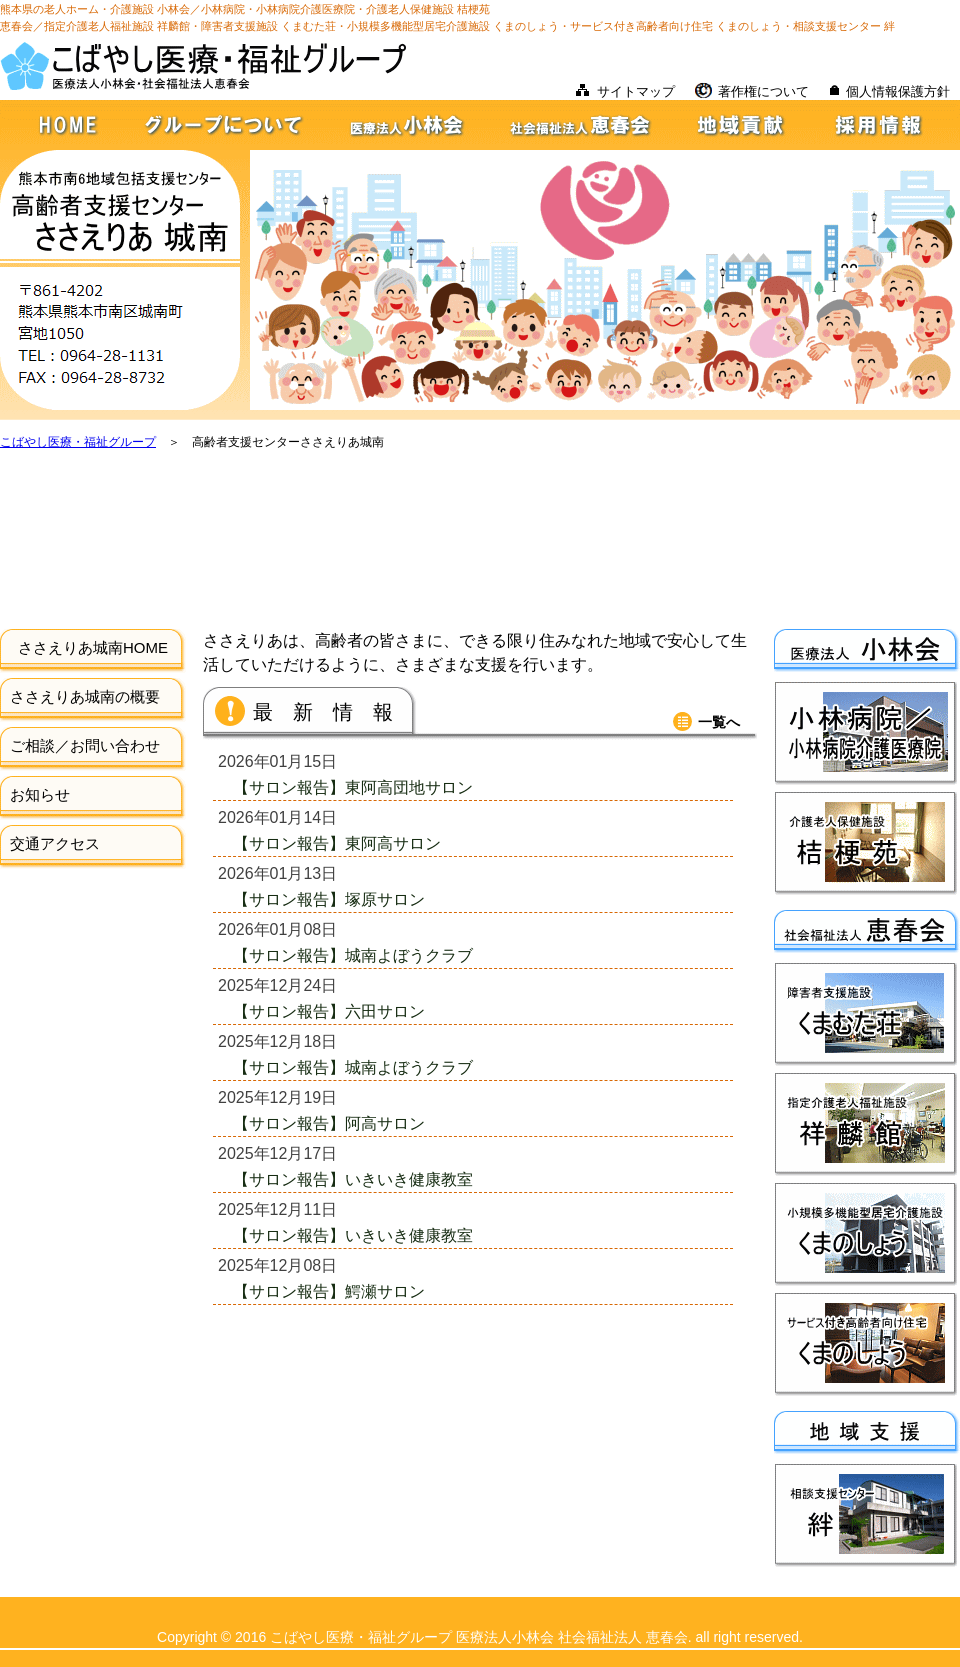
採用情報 (887, 125)
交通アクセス (55, 843)
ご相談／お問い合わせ (85, 745)
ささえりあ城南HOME (93, 647)
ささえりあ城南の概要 (85, 696)
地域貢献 (745, 125)
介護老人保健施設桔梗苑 (866, 843)
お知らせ (40, 794)
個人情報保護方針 (898, 91)
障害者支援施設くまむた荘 (866, 1014)
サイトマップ (636, 91)
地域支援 (867, 1432)
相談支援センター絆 (866, 1515)
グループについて (222, 125)
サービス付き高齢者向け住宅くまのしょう (866, 1344)
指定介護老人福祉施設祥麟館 (866, 1124)
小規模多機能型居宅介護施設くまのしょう (866, 1234)
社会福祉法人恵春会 (582, 125)
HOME (60, 125)
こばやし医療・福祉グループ (78, 442)
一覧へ (719, 722)
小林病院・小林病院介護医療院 (866, 733)
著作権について (763, 91)
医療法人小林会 (407, 125)
